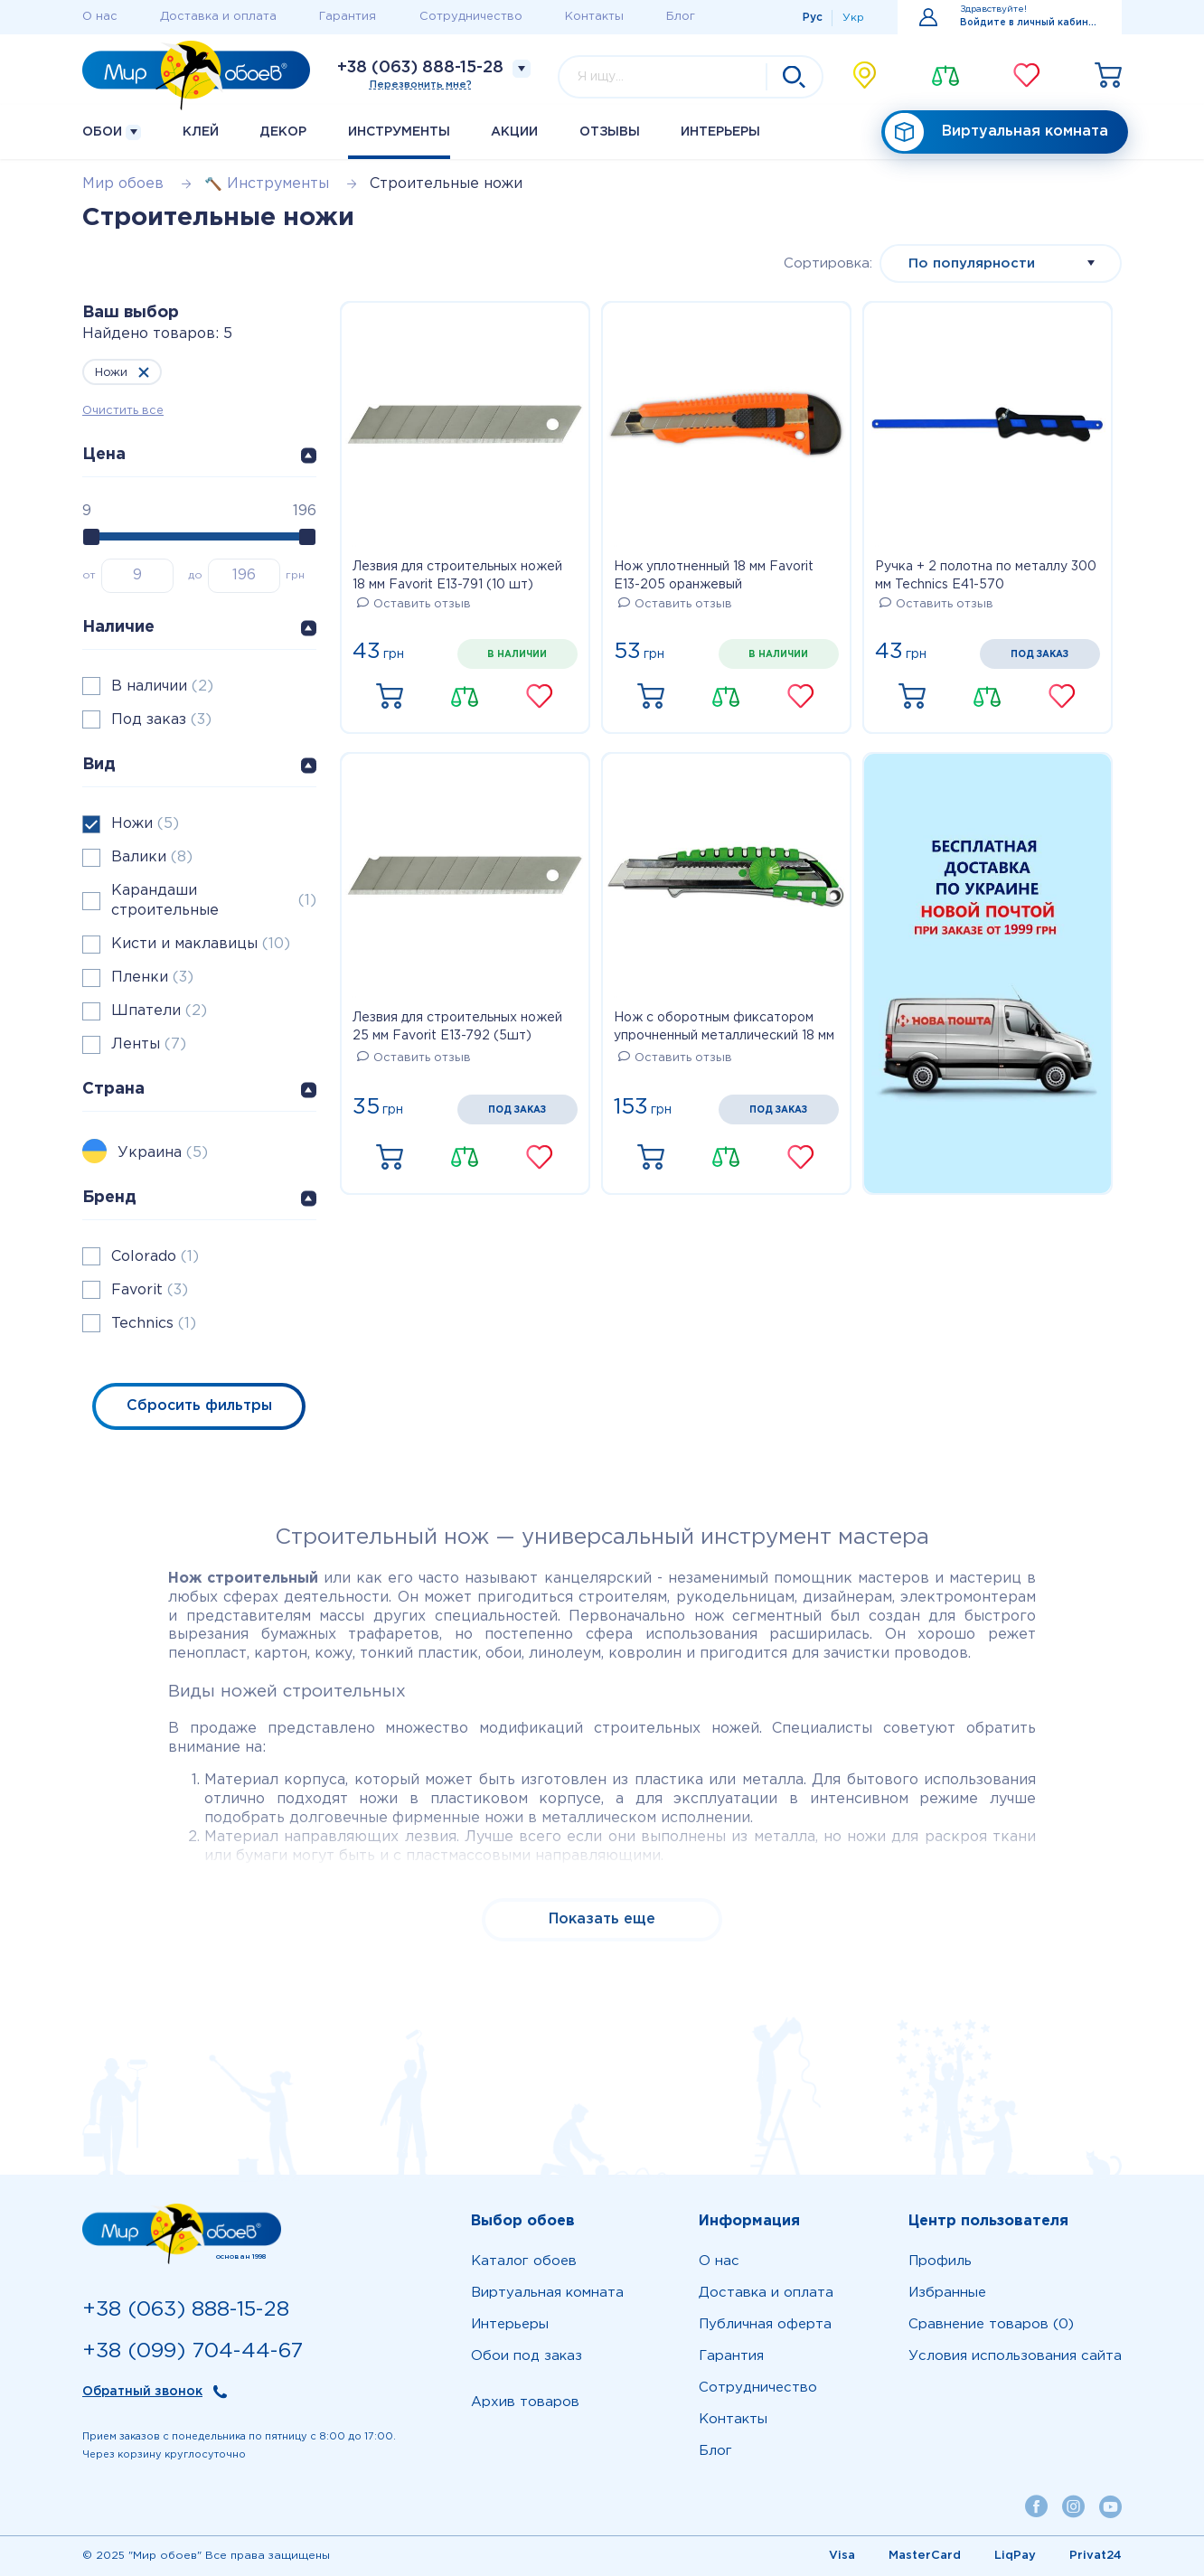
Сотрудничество (470, 17)
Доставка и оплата (218, 17)
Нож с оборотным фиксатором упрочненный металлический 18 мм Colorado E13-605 (724, 1028)
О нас (100, 17)
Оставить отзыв (414, 604)
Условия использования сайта (1015, 2356)
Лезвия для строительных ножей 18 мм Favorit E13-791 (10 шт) (457, 575)
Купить (389, 696)
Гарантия (347, 17)
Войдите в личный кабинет (1030, 23)
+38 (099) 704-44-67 (192, 2351)
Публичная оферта (765, 2324)
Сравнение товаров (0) (991, 2324)
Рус (813, 18)
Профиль (940, 2261)
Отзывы (609, 132)
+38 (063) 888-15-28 (420, 68)
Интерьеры (720, 132)
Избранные (947, 2293)
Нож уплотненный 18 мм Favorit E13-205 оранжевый (714, 575)
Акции (514, 132)
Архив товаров (525, 2402)
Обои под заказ (526, 2356)
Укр (853, 18)
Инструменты (399, 132)
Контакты (594, 17)
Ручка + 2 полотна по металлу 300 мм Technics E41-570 (985, 575)
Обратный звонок (142, 2391)
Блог (680, 17)
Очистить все (123, 411)
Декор (282, 132)
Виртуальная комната (996, 132)
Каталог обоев (524, 2261)
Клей (201, 132)
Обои (111, 132)
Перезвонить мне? (421, 84)
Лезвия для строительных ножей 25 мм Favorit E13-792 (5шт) (457, 1026)
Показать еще (602, 1919)
